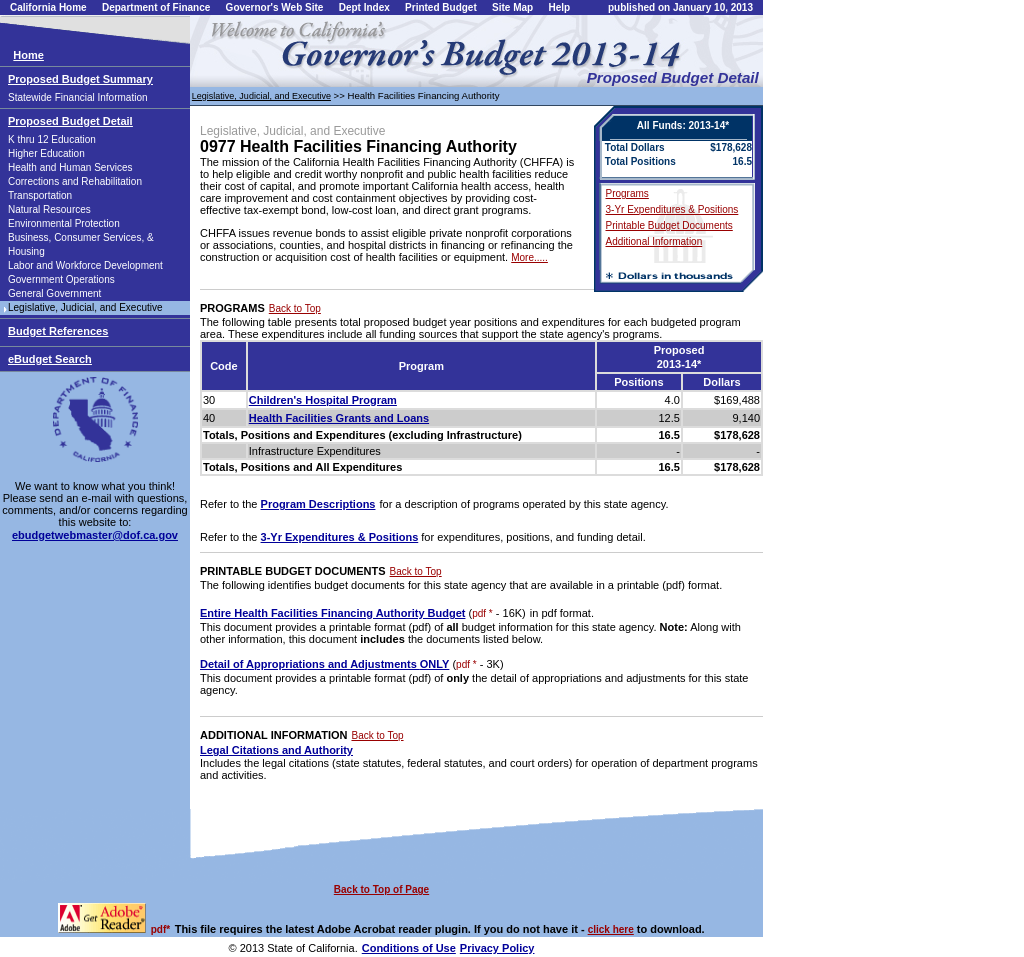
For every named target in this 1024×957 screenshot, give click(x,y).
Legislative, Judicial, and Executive (85, 307)
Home (28, 55)
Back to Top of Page (381, 889)
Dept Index (364, 7)
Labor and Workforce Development (85, 265)
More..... (529, 257)
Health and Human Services (70, 167)
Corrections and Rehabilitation (75, 181)
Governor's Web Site (275, 7)
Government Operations (61, 279)
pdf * (482, 613)
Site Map (512, 7)
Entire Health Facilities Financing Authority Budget (332, 613)
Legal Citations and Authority (276, 750)
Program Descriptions (318, 504)
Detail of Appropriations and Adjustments (324, 664)
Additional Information (654, 241)
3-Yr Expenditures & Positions (672, 209)
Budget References (58, 331)
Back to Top (295, 308)
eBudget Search (50, 359)
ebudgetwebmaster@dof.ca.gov (95, 535)
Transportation (40, 195)
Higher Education (46, 153)
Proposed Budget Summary (80, 79)
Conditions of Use (409, 948)
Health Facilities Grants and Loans (339, 418)
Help (559, 7)
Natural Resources (49, 209)
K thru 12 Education (52, 139)
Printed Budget (441, 7)
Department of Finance (156, 7)
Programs (627, 193)
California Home (48, 7)
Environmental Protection (64, 223)
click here (611, 929)
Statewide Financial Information (78, 97)
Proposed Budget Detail (70, 121)
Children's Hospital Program (323, 400)
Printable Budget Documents (669, 225)
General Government (54, 293)
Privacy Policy (497, 948)
